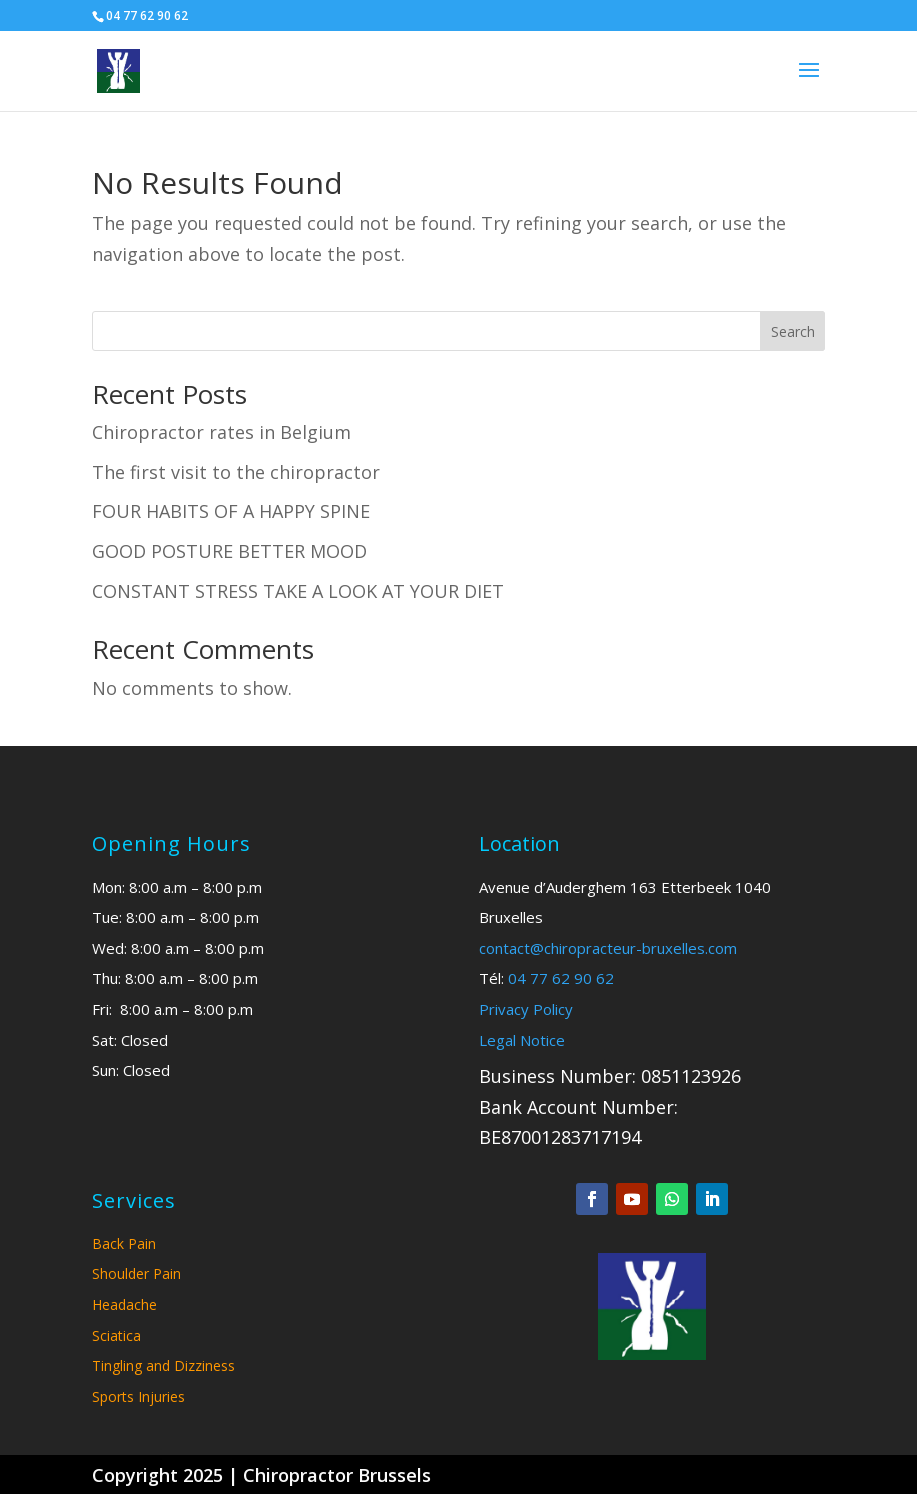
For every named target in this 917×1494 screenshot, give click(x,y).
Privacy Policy (526, 1009)
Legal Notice (522, 1040)
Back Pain (124, 1243)
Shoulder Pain (136, 1273)
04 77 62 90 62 (561, 978)
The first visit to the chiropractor (236, 472)
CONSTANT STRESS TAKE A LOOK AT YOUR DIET (298, 591)
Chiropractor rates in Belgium (221, 432)
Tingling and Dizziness (163, 1365)
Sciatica (116, 1335)
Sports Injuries (138, 1396)
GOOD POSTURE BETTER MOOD (229, 551)
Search (793, 331)
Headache (124, 1304)
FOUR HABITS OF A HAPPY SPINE (231, 511)
